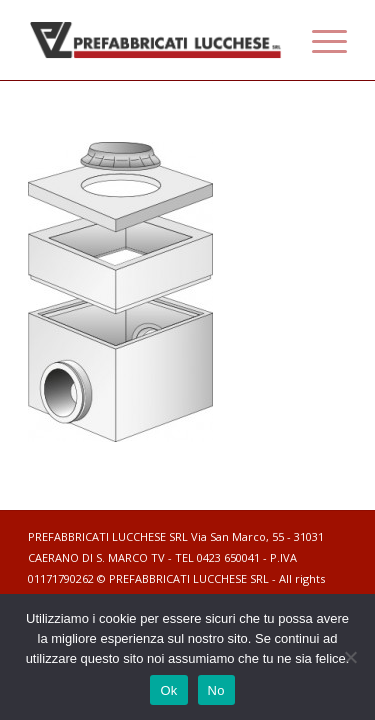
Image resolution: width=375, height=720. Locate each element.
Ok (168, 690)
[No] (350, 657)
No (216, 690)
